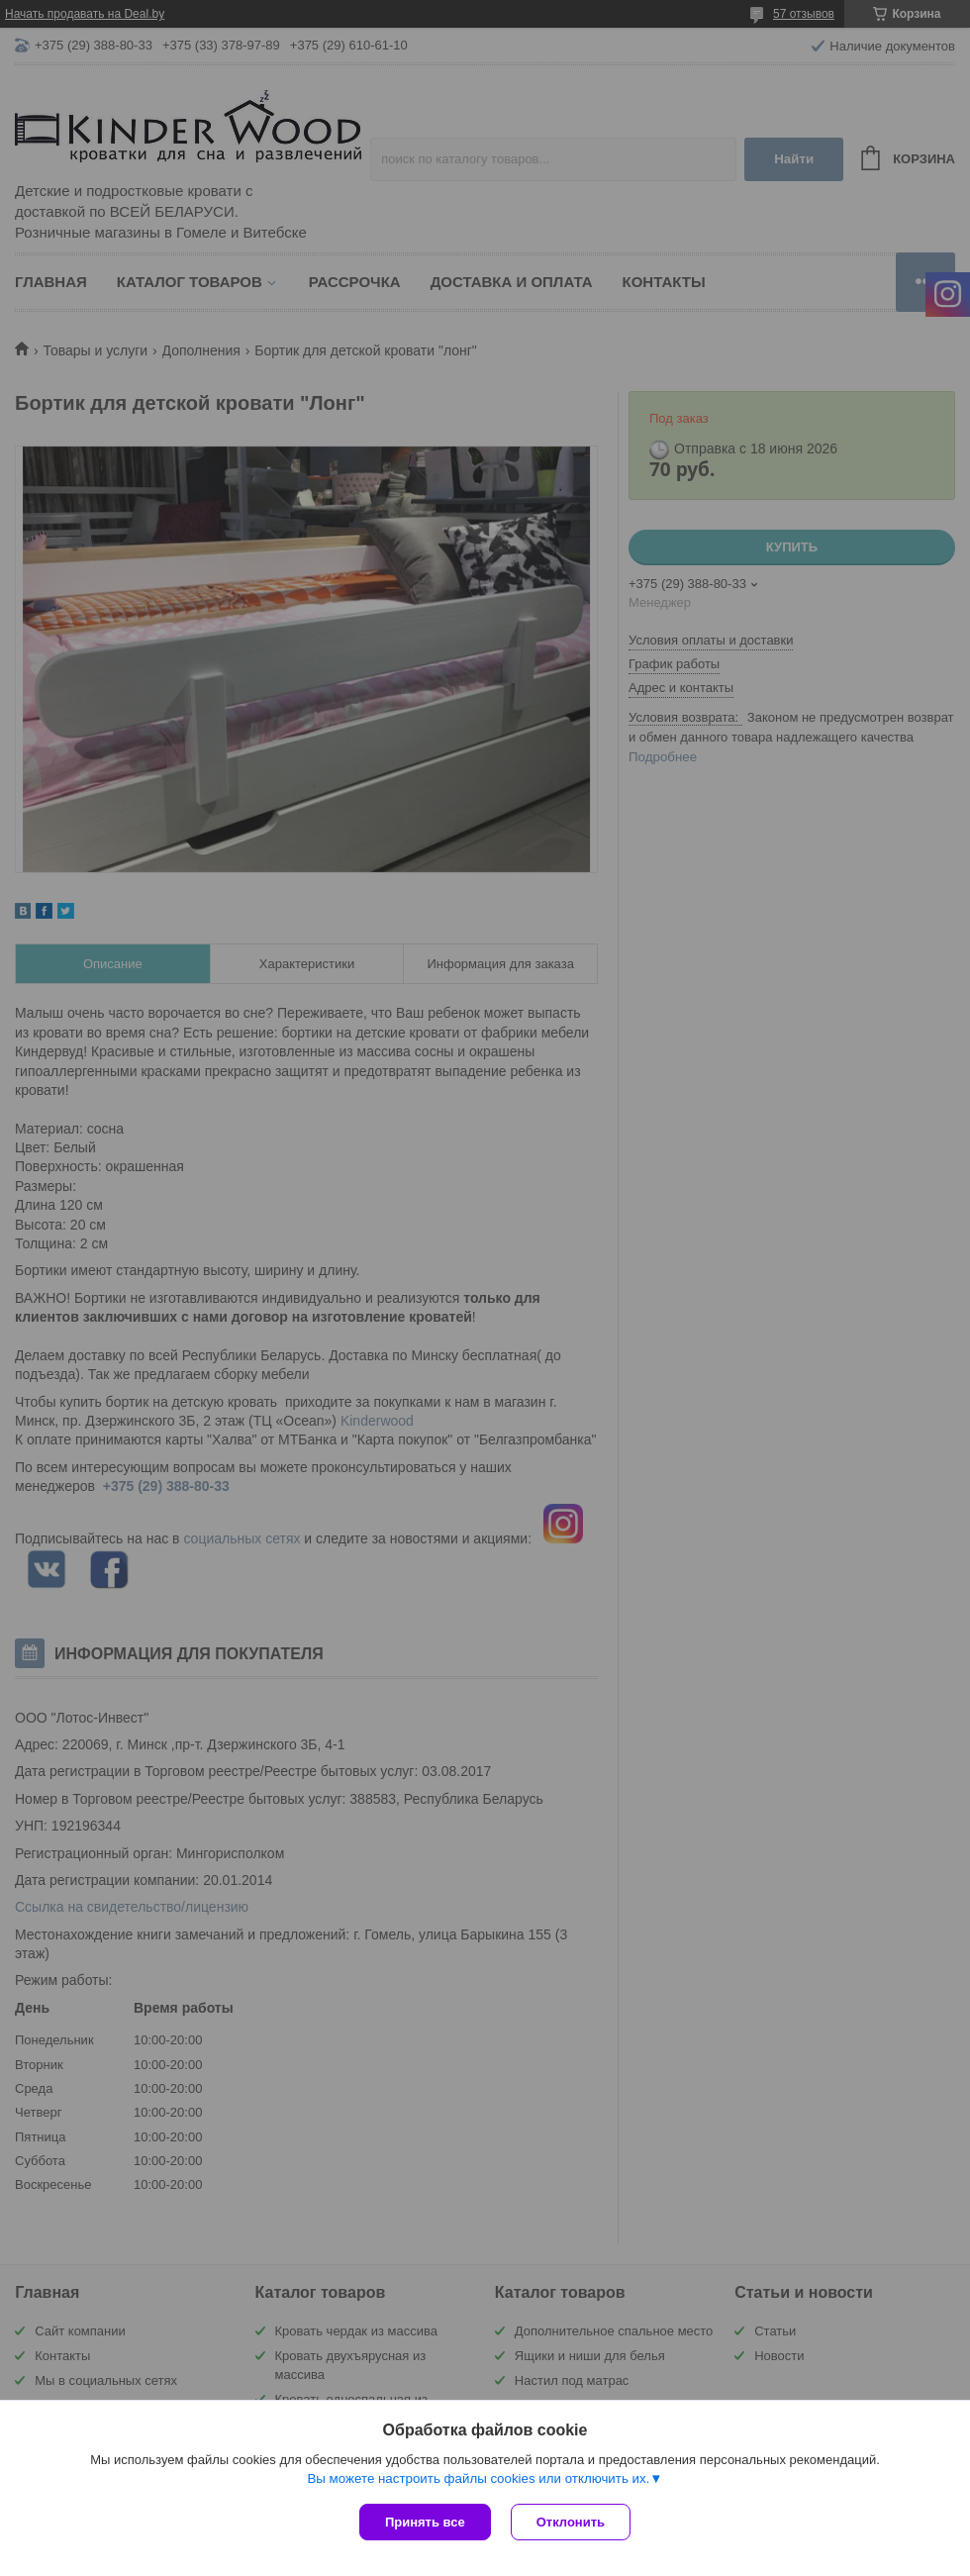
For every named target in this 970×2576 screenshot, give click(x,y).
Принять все (425, 2522)
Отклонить (570, 2522)
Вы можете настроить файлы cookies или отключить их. (478, 2478)
